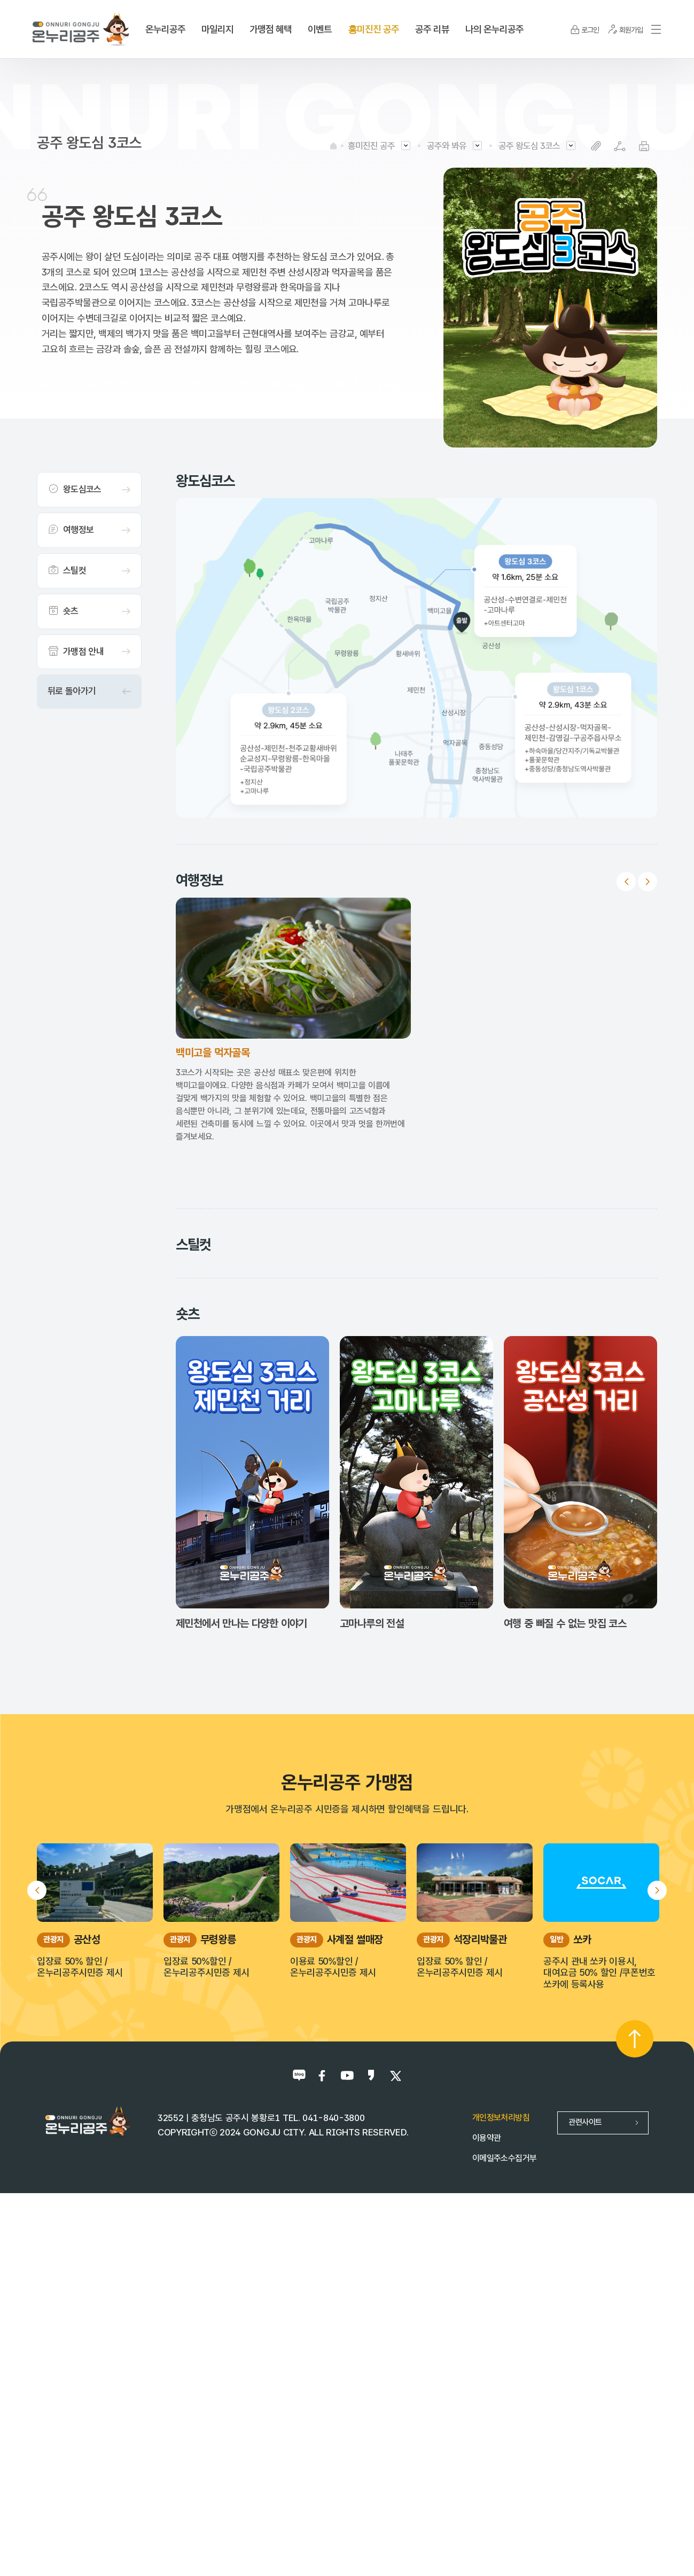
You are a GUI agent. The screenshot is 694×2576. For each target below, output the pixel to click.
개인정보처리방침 (500, 2482)
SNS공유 (620, 146)
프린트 (644, 146)
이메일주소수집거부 (504, 2522)
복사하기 (596, 146)
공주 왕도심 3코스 (529, 145)
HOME (333, 146)
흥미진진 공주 (371, 145)
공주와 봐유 (446, 145)
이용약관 (486, 2502)
